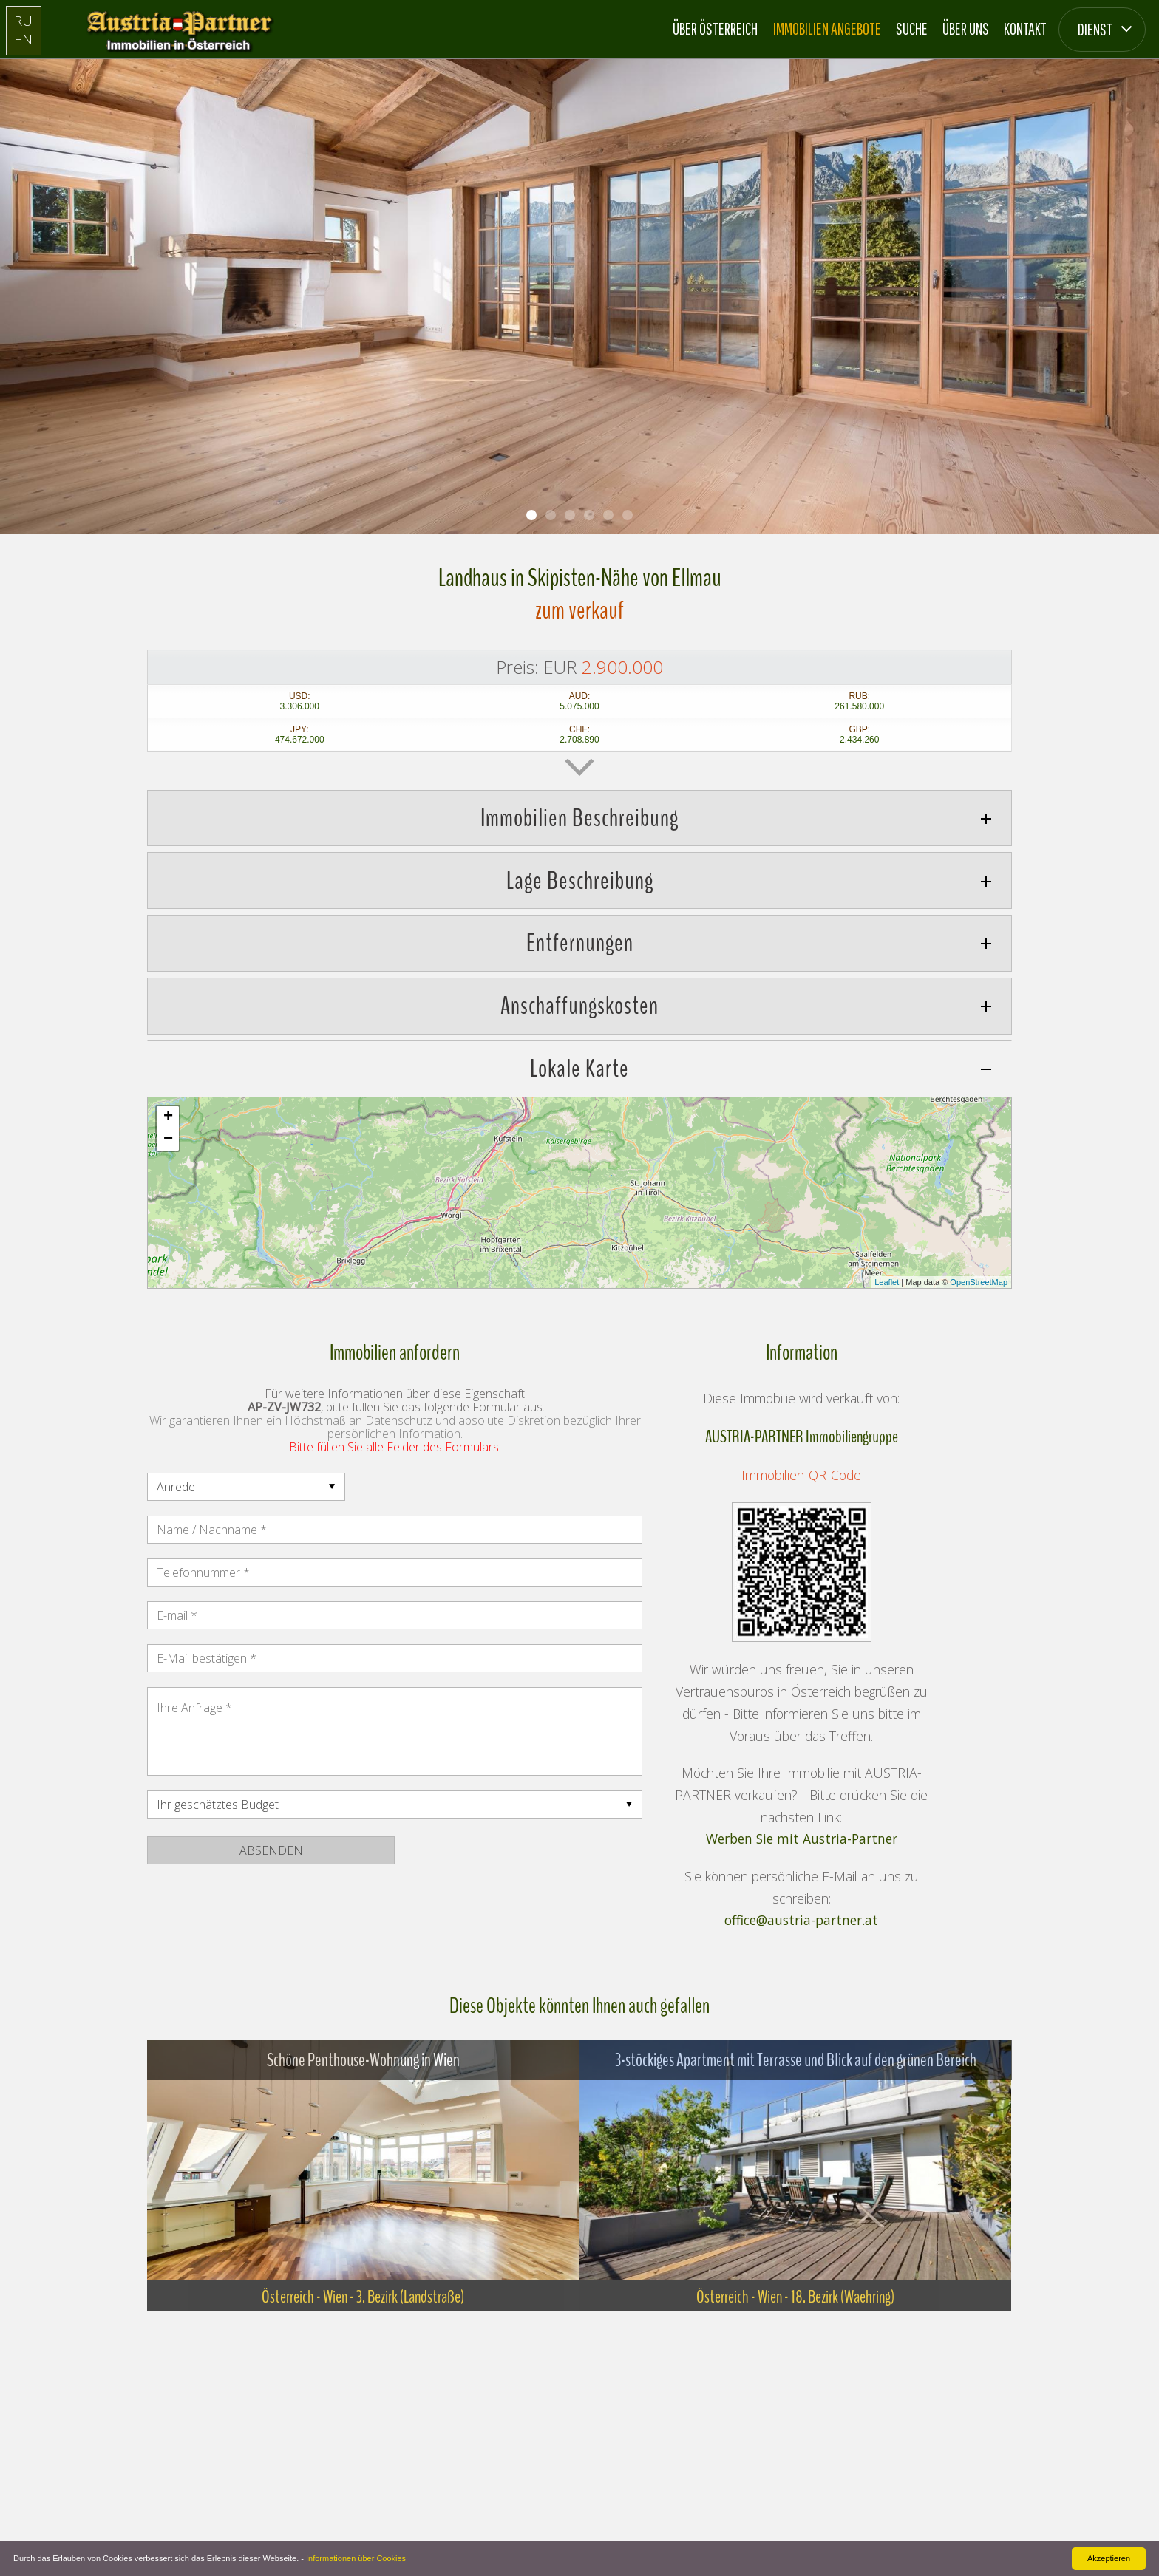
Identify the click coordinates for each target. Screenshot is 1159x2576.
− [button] (168, 1139)
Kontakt (1025, 28)
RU (23, 20)
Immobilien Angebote (827, 28)
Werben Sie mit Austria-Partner (801, 1839)
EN (23, 39)
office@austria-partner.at (801, 1920)
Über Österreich (715, 28)
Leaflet (886, 1282)
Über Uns (965, 28)
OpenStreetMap (978, 1282)
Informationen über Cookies (356, 2558)
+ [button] (168, 1117)
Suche (912, 28)
